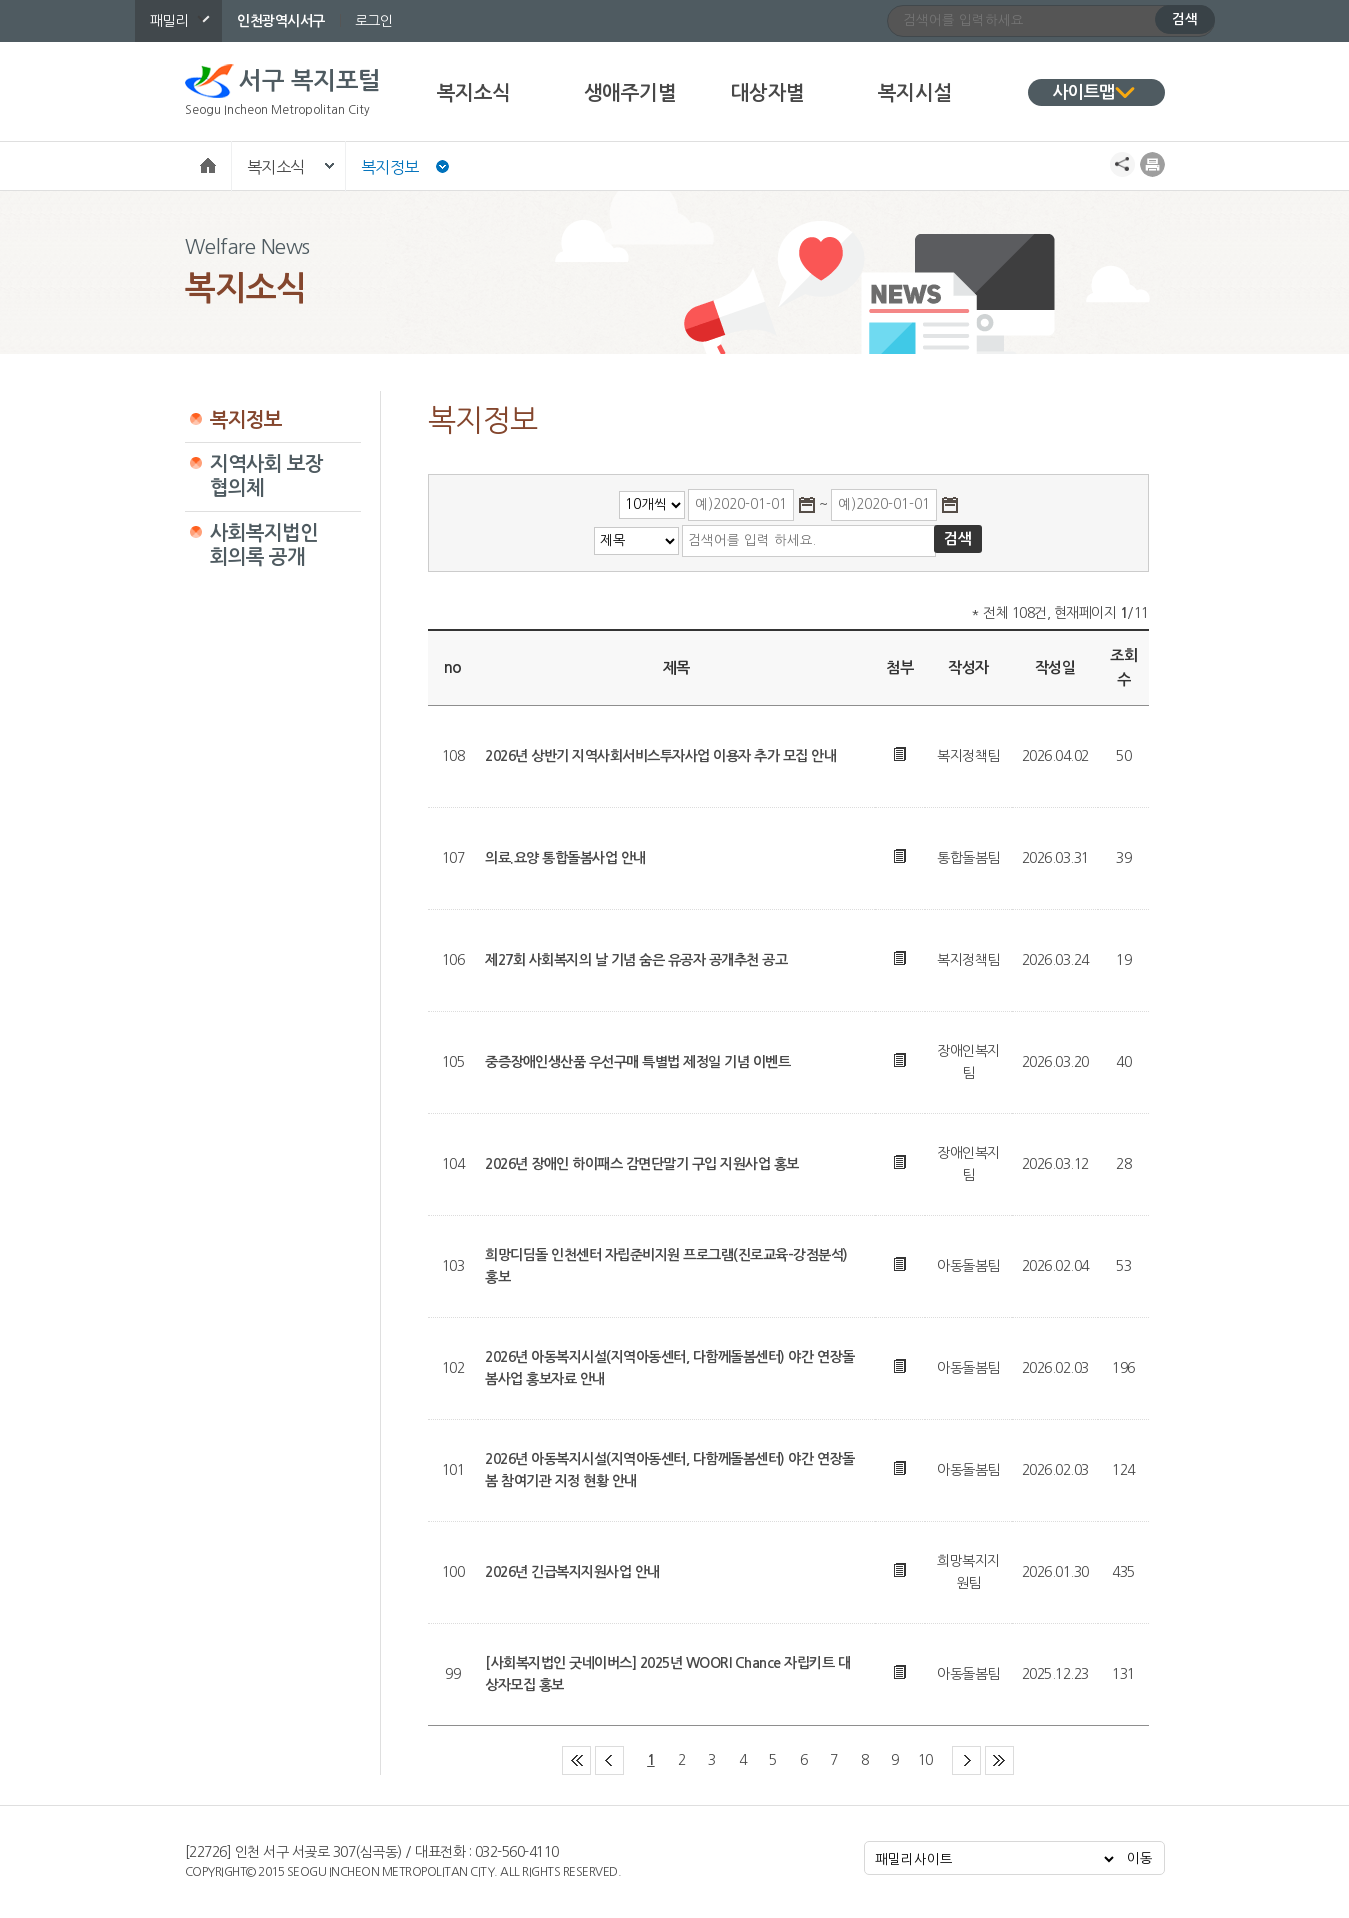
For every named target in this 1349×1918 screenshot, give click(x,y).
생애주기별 (630, 93)
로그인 (374, 21)
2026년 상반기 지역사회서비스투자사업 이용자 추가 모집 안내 (660, 756)
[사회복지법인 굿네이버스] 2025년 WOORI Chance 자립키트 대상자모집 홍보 (667, 1674)
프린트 (1152, 164)
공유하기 (1122, 164)
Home (208, 164)
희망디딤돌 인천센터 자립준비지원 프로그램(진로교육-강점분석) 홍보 (666, 1266)
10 (925, 1760)
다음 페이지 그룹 (980, 1750)
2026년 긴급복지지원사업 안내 (572, 1572)
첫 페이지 (590, 1750)
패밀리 (169, 21)
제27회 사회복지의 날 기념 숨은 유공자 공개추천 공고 (636, 960)
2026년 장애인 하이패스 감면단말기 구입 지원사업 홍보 (642, 1164)
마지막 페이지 (1013, 1750)
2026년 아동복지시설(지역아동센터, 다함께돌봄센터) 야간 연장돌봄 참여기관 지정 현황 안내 (669, 1470)
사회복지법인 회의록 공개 (264, 545)
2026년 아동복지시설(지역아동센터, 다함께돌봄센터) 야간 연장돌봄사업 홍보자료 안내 (669, 1368)
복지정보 (390, 167)
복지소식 (474, 93)
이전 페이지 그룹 (623, 1750)
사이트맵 (1084, 92)
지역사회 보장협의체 (266, 476)
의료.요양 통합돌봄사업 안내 (565, 858)
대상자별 (768, 93)
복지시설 (915, 93)
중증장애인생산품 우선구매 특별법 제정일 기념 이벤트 (637, 1062)
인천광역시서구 (281, 21)
